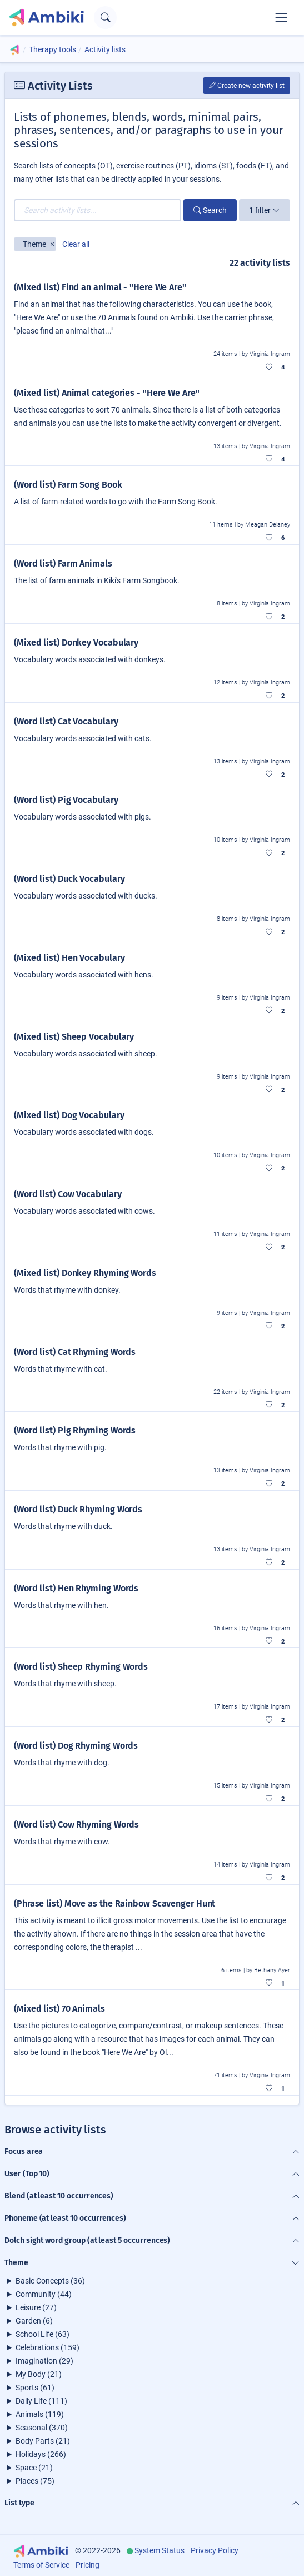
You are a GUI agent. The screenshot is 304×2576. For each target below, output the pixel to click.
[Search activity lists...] (97, 210)
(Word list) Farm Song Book (68, 484)
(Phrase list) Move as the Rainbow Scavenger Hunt (114, 1903)
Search (210, 210)
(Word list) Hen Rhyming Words (76, 1588)
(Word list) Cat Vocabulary (66, 721)
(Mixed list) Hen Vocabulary (69, 957)
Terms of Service (41, 2564)
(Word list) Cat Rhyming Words (75, 1352)
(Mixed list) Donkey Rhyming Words (85, 1273)
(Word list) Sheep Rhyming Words (81, 1666)
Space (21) (34, 2467)
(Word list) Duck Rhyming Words (78, 1509)
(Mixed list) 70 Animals (59, 2008)
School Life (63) (42, 2334)
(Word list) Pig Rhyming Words (75, 1430)
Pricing (87, 2564)
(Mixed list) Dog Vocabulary (69, 1115)
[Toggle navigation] (281, 17)
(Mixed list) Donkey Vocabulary (76, 642)
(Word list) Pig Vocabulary (66, 800)
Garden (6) (34, 2320)
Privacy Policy (214, 2550)
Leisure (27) (36, 2307)
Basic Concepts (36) (50, 2280)
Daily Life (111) (41, 2400)
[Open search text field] (105, 17)
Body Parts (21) (43, 2440)
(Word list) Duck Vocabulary (69, 878)
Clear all (75, 244)
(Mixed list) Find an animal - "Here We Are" (100, 287)
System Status (159, 2550)
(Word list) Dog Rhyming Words (76, 1745)
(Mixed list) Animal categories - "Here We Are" (107, 393)
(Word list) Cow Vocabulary (68, 1194)
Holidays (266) (41, 2454)
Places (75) (35, 2480)
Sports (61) (35, 2387)
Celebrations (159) (47, 2347)
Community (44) (44, 2294)
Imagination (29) (44, 2360)
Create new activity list (247, 86)
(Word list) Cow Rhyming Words (76, 1824)
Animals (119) (40, 2414)
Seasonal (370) (42, 2427)
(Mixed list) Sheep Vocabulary (74, 1036)
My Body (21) (39, 2374)
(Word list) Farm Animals (63, 563)
